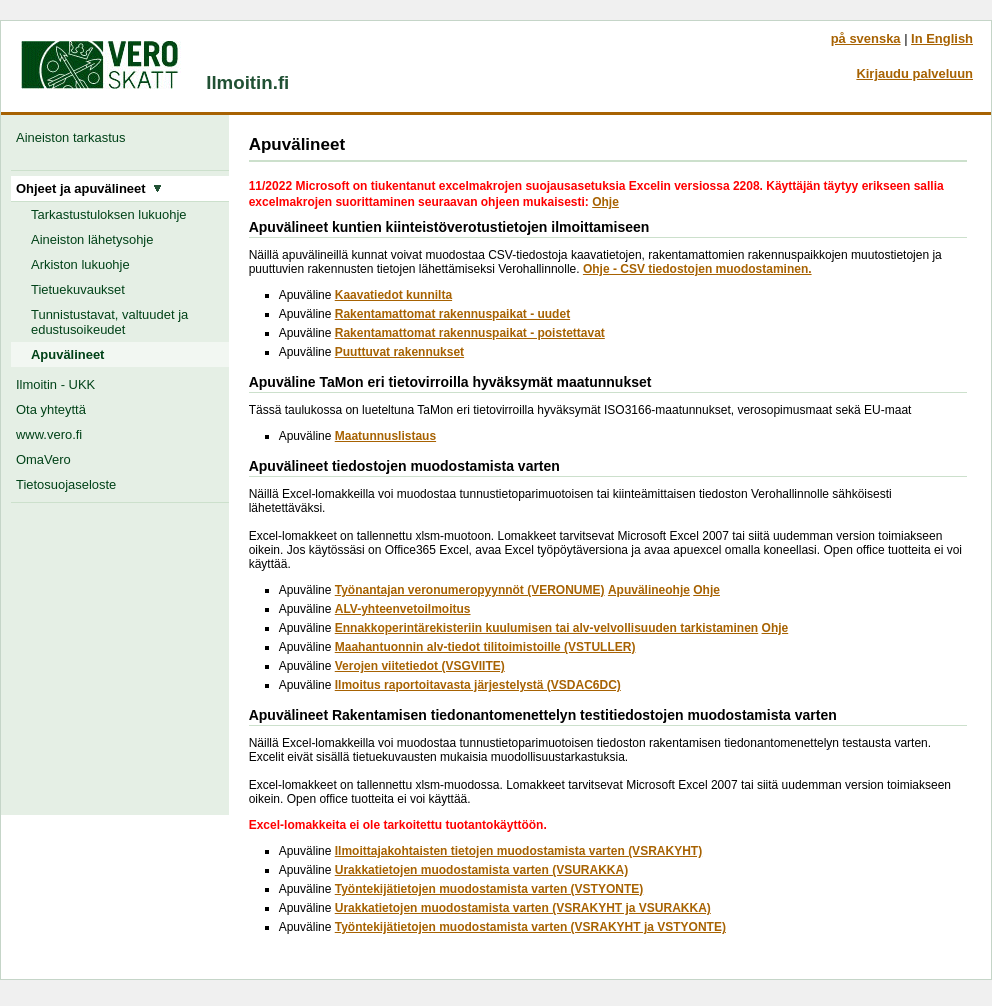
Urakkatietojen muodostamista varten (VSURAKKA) (481, 870)
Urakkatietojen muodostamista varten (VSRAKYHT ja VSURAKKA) (523, 908)
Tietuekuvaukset (78, 289)
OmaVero (43, 459)
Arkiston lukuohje (80, 264)
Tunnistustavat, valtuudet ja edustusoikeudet (109, 322)
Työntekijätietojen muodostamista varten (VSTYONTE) (489, 889)
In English (942, 38)
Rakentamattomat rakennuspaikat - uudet (452, 314)
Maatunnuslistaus (385, 436)
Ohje (605, 202)
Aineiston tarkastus (74, 137)
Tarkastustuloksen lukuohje (109, 214)
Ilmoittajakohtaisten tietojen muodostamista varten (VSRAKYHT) (518, 851)
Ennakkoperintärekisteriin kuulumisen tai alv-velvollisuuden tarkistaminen (546, 628)
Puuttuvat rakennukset (399, 352)
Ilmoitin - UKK (55, 384)
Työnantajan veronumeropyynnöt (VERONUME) (470, 590)
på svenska (866, 38)
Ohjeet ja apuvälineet (89, 188)
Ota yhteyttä (51, 409)
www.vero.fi (49, 434)
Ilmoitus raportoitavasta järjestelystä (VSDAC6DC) (478, 685)
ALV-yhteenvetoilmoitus (403, 609)
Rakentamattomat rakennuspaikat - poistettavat (470, 333)
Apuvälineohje (649, 590)
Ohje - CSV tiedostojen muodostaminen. (697, 269)
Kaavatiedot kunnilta (393, 295)
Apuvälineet (67, 354)
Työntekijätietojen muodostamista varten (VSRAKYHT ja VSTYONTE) (530, 927)
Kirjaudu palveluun (914, 73)
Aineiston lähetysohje (92, 239)
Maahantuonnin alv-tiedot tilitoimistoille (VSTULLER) (485, 647)
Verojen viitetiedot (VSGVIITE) (420, 666)
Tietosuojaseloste (66, 484)
